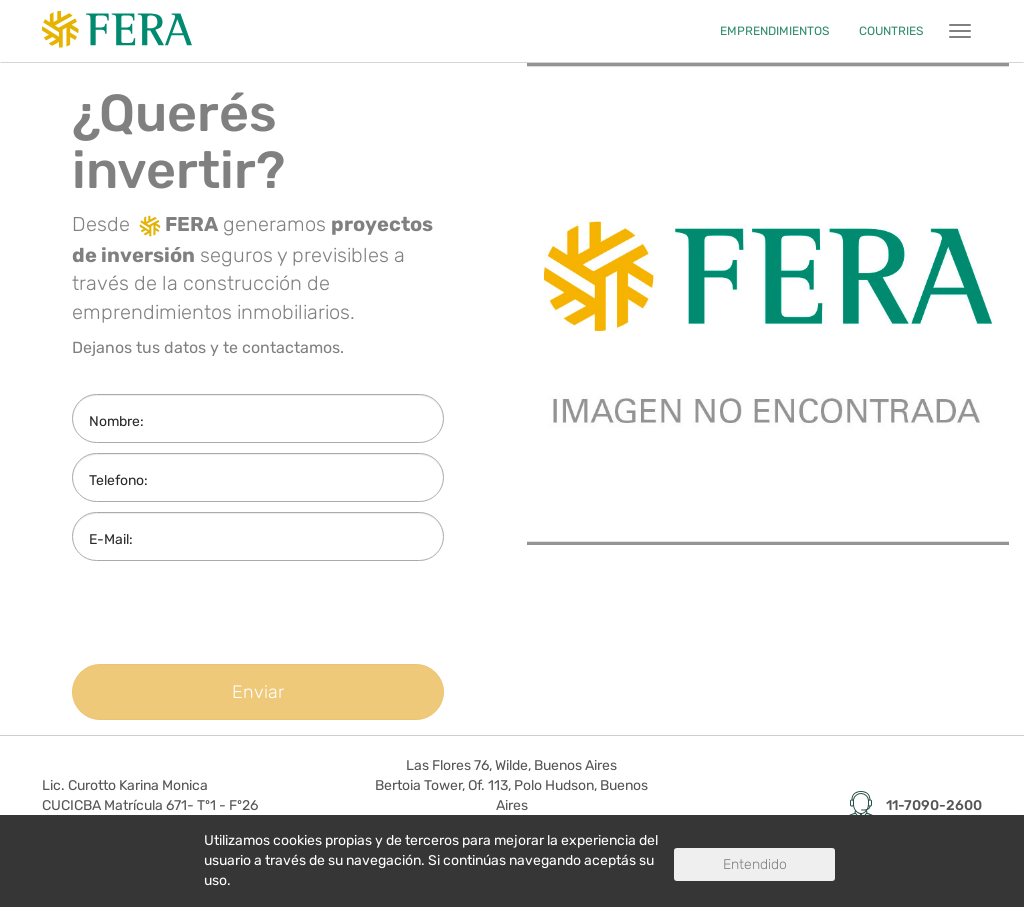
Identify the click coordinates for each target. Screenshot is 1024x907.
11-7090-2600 (934, 805)
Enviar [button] (258, 692)
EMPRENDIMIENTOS (774, 31)
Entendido (755, 864)
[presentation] (239, 610)
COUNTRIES (891, 31)
